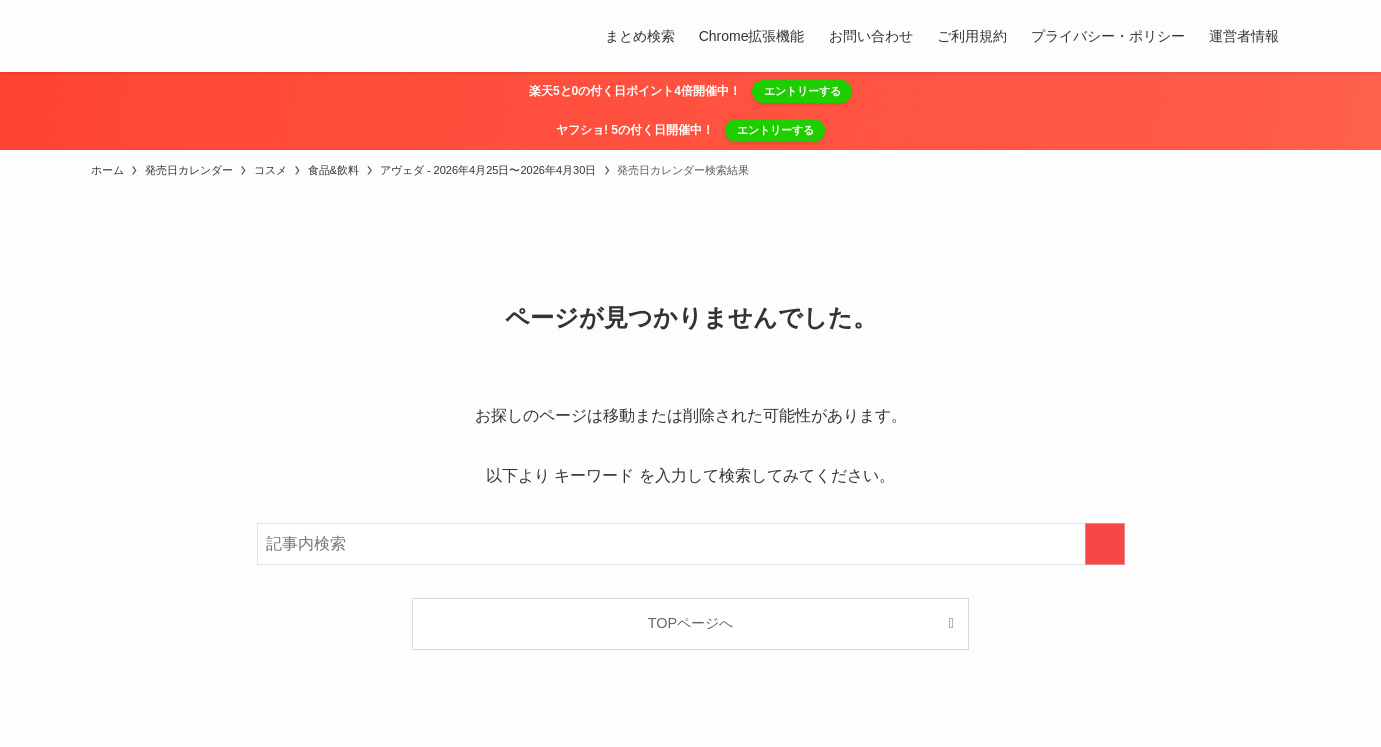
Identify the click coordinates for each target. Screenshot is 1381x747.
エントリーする (802, 91)
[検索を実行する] (1105, 544)
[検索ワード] (691, 544)
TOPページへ (690, 623)
